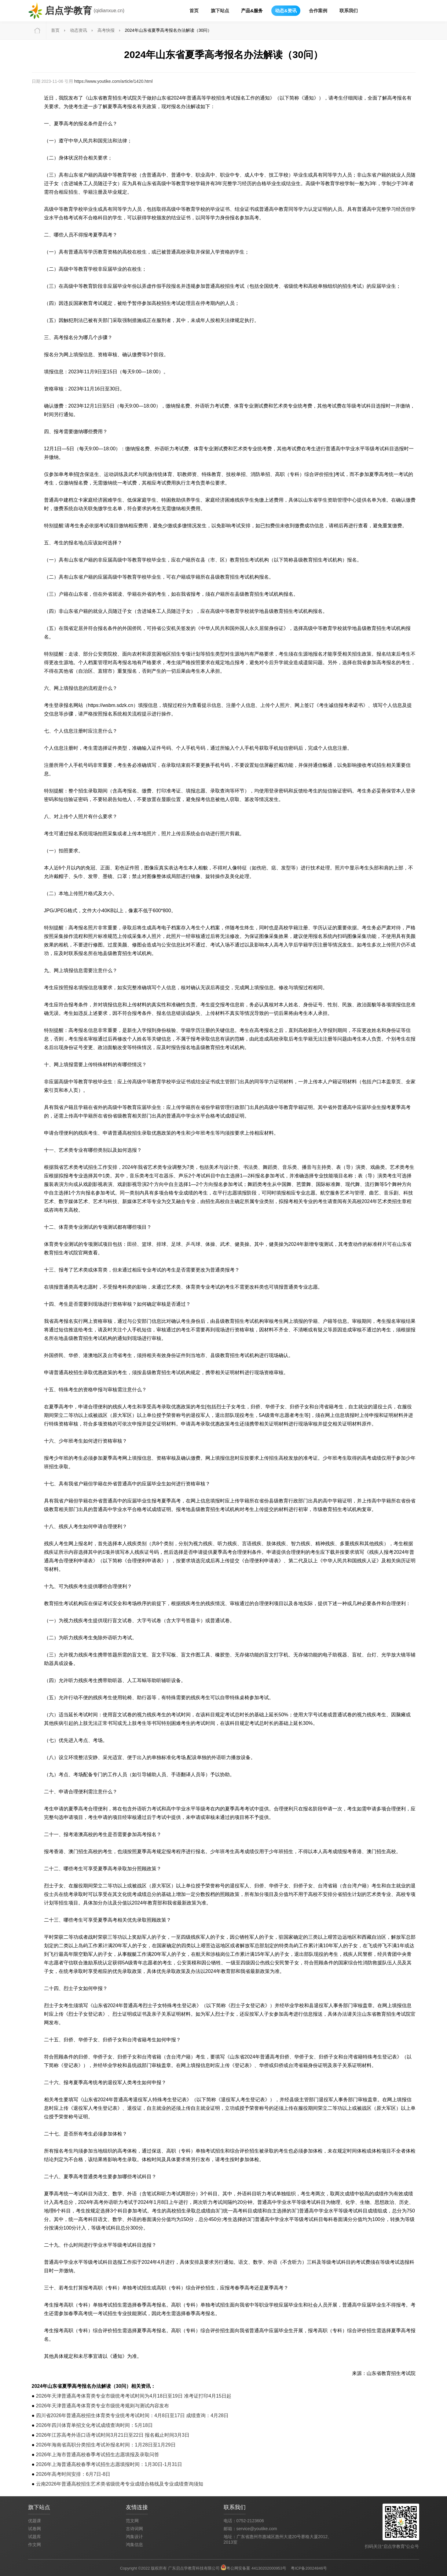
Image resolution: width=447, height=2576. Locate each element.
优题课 (34, 2520)
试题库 (34, 2536)
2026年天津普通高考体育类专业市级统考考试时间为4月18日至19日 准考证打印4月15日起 (133, 2396)
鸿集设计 (134, 2536)
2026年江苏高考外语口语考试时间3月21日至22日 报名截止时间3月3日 (112, 2435)
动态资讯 (78, 30)
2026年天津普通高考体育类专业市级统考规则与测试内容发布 (102, 2405)
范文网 (132, 2520)
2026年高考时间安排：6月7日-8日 (73, 2474)
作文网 (34, 2544)
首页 (194, 10)
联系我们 (348, 10)
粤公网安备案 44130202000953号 (256, 2568)
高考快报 (106, 30)
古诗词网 (134, 2528)
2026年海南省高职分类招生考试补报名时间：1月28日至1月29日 (106, 2444)
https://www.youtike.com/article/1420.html (113, 81)
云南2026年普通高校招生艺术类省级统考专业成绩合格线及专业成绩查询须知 (119, 2483)
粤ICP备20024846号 (309, 2568)
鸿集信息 (134, 2544)
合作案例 (318, 10)
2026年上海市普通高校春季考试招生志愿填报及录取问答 (97, 2454)
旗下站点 (220, 10)
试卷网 (34, 2528)
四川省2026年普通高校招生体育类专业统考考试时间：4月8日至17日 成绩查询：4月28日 (132, 2415)
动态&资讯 (286, 10)
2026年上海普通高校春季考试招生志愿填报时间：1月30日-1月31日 (109, 2464)
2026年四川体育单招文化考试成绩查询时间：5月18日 (94, 2425)
